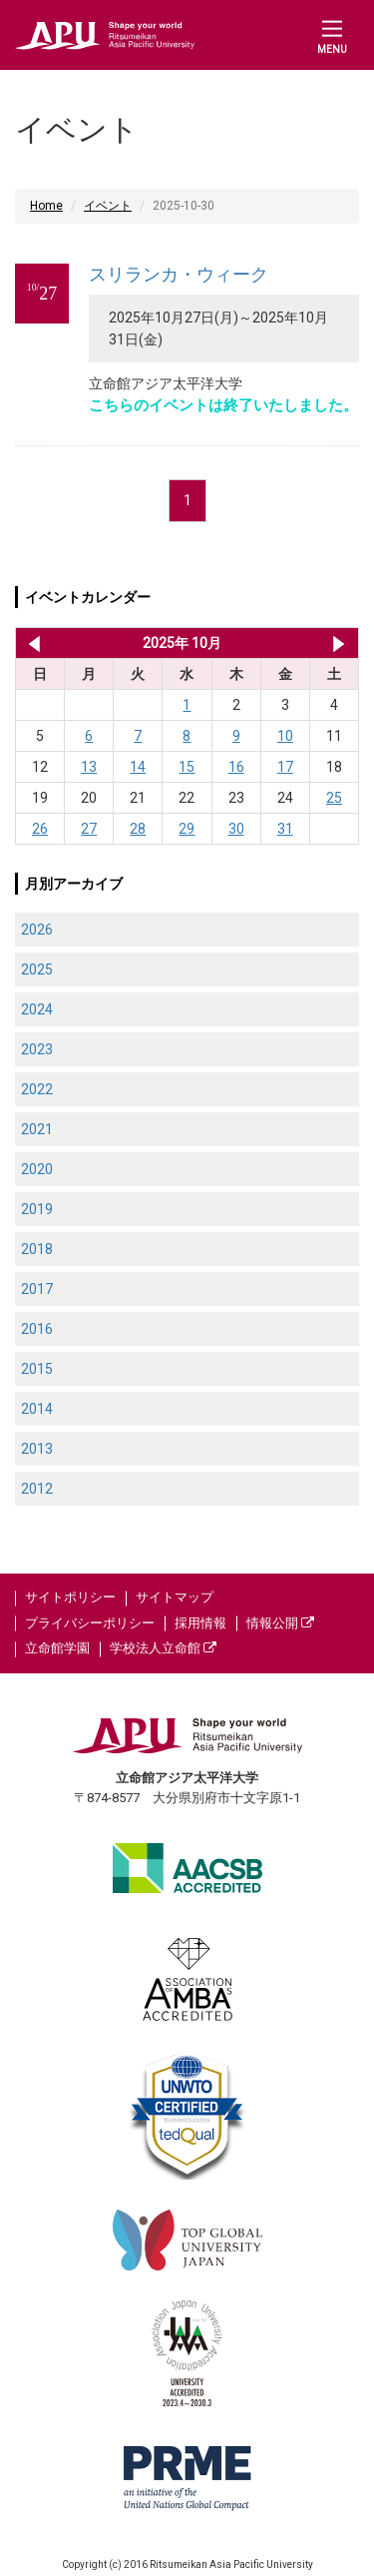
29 (186, 829)
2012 (37, 1489)
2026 (37, 930)
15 (186, 767)
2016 (37, 1329)
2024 (37, 1009)
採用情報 (200, 1622)
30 (236, 829)
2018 (37, 1249)
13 (89, 767)
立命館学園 (57, 1647)
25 (334, 798)
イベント (108, 206)
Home (46, 206)
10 (285, 736)
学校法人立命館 (163, 1647)
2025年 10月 (182, 643)
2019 (37, 1209)
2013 (37, 1449)
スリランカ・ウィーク (178, 274)
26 (40, 829)
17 (285, 767)
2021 (37, 1129)
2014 (37, 1409)
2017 (37, 1289)
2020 (37, 1169)
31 (285, 829)
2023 (37, 1049)
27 (89, 829)
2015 (37, 1369)
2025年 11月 (338, 643)
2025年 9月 (30, 643)
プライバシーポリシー (90, 1622)
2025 (37, 969)
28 (138, 829)
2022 (37, 1089)
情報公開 (280, 1622)
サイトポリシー (70, 1597)
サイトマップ (174, 1597)
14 (138, 767)
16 (236, 767)
